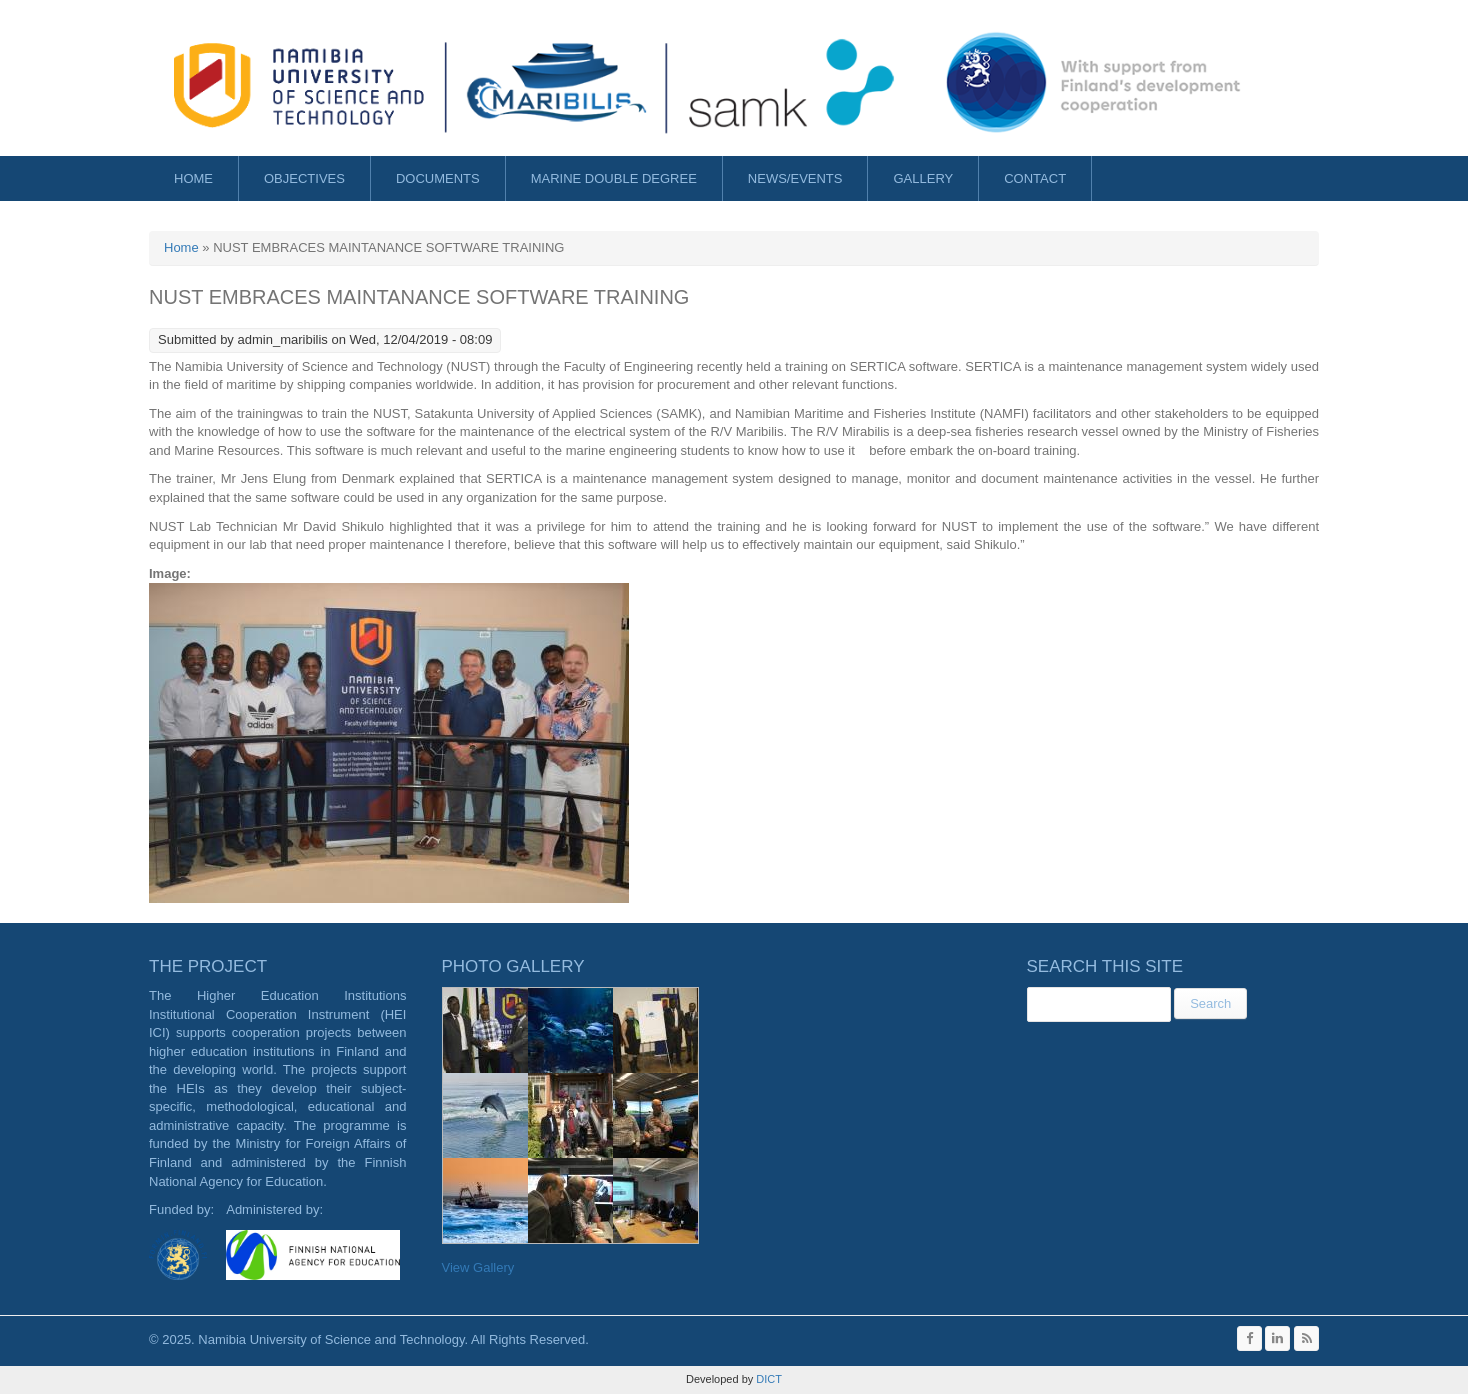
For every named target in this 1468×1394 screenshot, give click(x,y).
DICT (767, 1379)
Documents (438, 178)
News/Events (795, 178)
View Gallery (478, 1267)
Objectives (304, 178)
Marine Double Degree (614, 178)
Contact (1035, 178)
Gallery (923, 178)
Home (193, 178)
